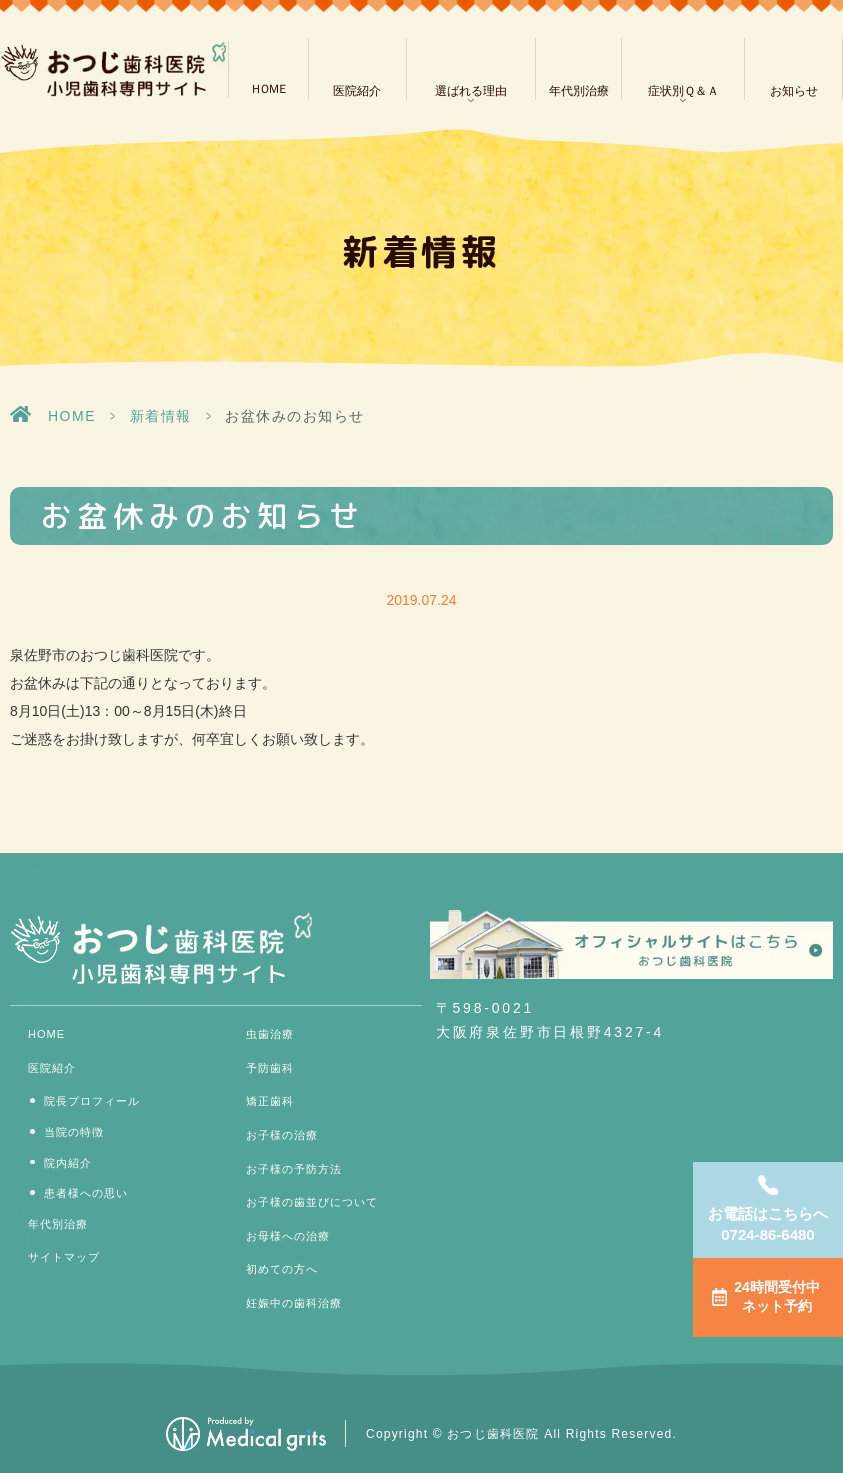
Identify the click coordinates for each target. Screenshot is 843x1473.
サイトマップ (64, 1257)
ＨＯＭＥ (268, 89)
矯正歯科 (270, 1101)
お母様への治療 (288, 1236)
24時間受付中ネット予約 (777, 1297)
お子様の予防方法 (294, 1169)
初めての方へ (282, 1269)
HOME (72, 416)
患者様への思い (86, 1193)
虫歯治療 (270, 1034)
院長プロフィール (92, 1101)
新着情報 (161, 416)
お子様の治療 (282, 1135)
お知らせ (794, 91)
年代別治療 (579, 91)
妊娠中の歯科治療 (294, 1303)
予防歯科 (270, 1068)
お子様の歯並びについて (312, 1202)
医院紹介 (357, 91)
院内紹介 (68, 1163)
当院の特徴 (74, 1132)
